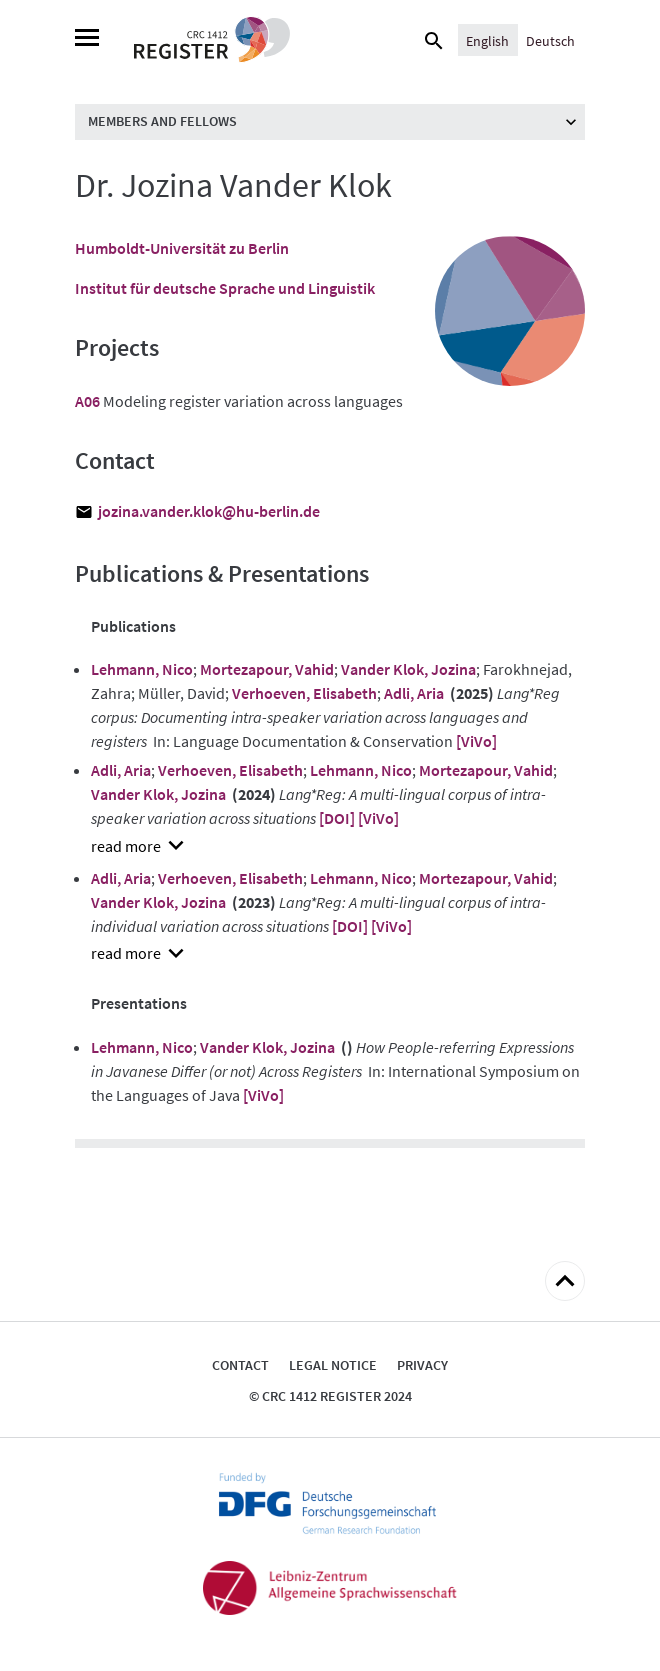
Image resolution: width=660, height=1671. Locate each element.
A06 (87, 401)
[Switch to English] (487, 40)
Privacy (422, 1365)
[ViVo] (476, 741)
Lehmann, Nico (142, 669)
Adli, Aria (414, 693)
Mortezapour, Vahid (267, 669)
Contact (240, 1365)
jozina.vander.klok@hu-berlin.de (209, 511)
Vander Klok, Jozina (408, 669)
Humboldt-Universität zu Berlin (182, 248)
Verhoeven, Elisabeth (304, 693)
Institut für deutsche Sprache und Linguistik (225, 288)
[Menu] (87, 40)
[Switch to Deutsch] (550, 40)
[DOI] (337, 818)
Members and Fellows (162, 121)
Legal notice (333, 1365)
